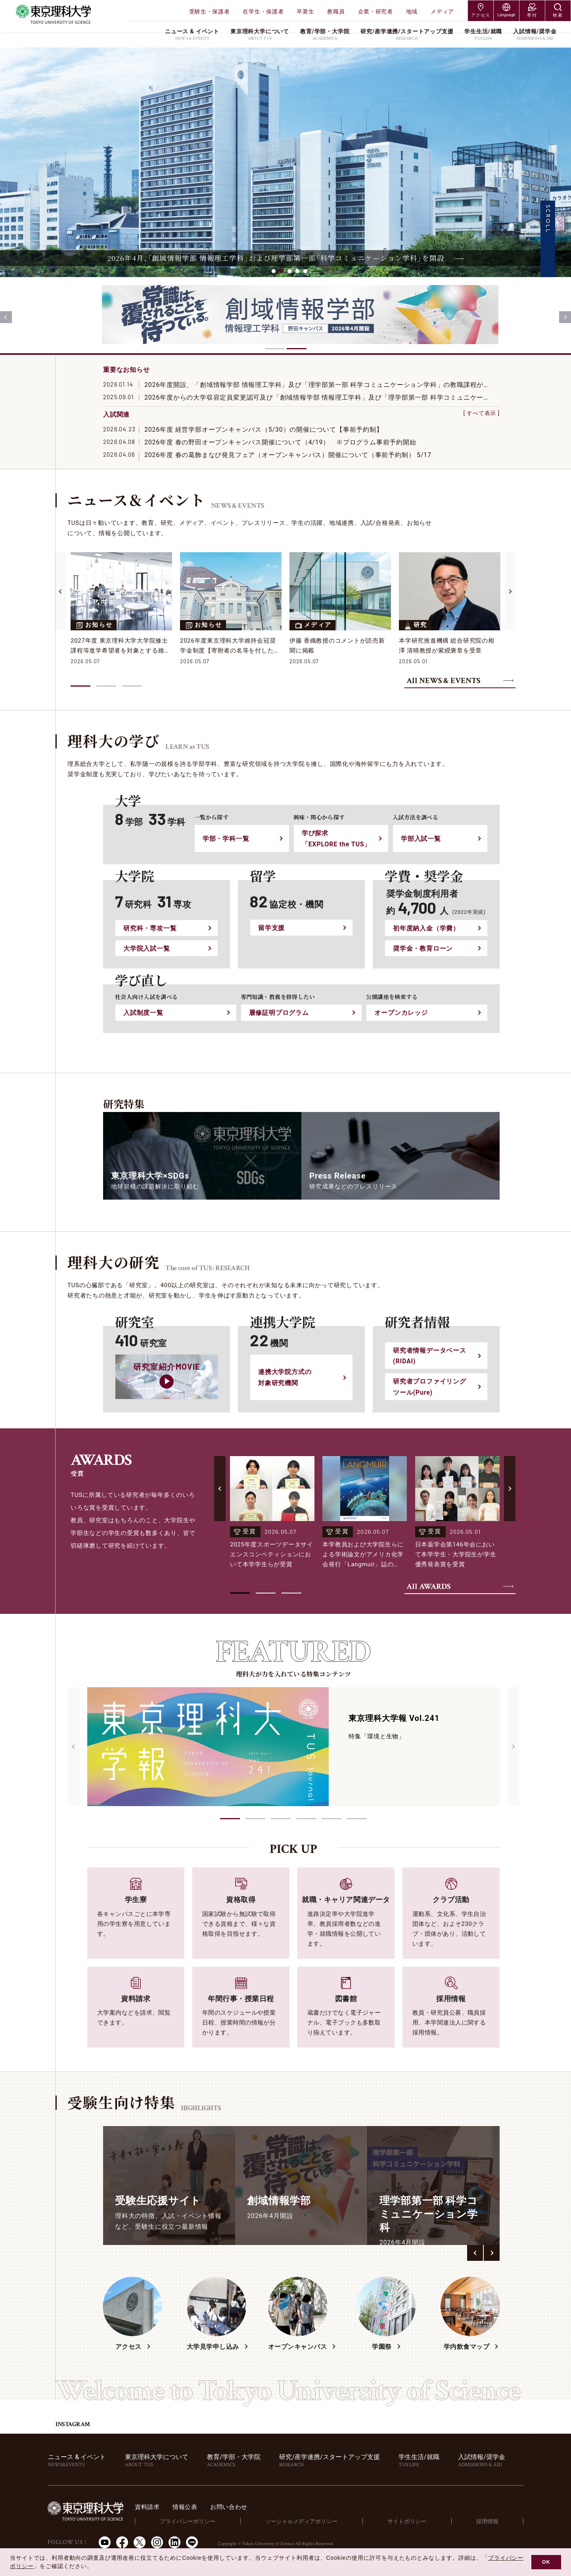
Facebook (122, 2542)
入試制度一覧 (143, 1012)
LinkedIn (174, 2542)
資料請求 (183, 2507)
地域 (412, 11)
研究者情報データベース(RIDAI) (429, 1356)
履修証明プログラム (279, 1012)
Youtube (105, 2542)
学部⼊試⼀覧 (421, 838)
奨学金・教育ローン (423, 948)
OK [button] (546, 2562)
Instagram (157, 2542)
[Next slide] (565, 317)
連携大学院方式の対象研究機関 (284, 1377)
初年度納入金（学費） (426, 928)
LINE (192, 2542)
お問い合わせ (268, 2507)
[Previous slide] (6, 317)
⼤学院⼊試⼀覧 (146, 948)
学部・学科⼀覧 (226, 838)
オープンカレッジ (400, 1012)
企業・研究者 (375, 11)
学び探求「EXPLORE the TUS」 (336, 838)
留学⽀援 (271, 928)
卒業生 (305, 11)
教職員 (336, 11)
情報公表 (222, 2507)
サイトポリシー (422, 2521)
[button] (230, 1818)
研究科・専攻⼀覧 (149, 928)
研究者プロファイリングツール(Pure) (429, 1387)
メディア (442, 11)
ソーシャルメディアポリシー (324, 2521)
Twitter (140, 2542)
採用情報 (492, 2521)
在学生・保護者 (263, 11)
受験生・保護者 (209, 11)
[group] (169, 2185)
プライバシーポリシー (218, 2521)
